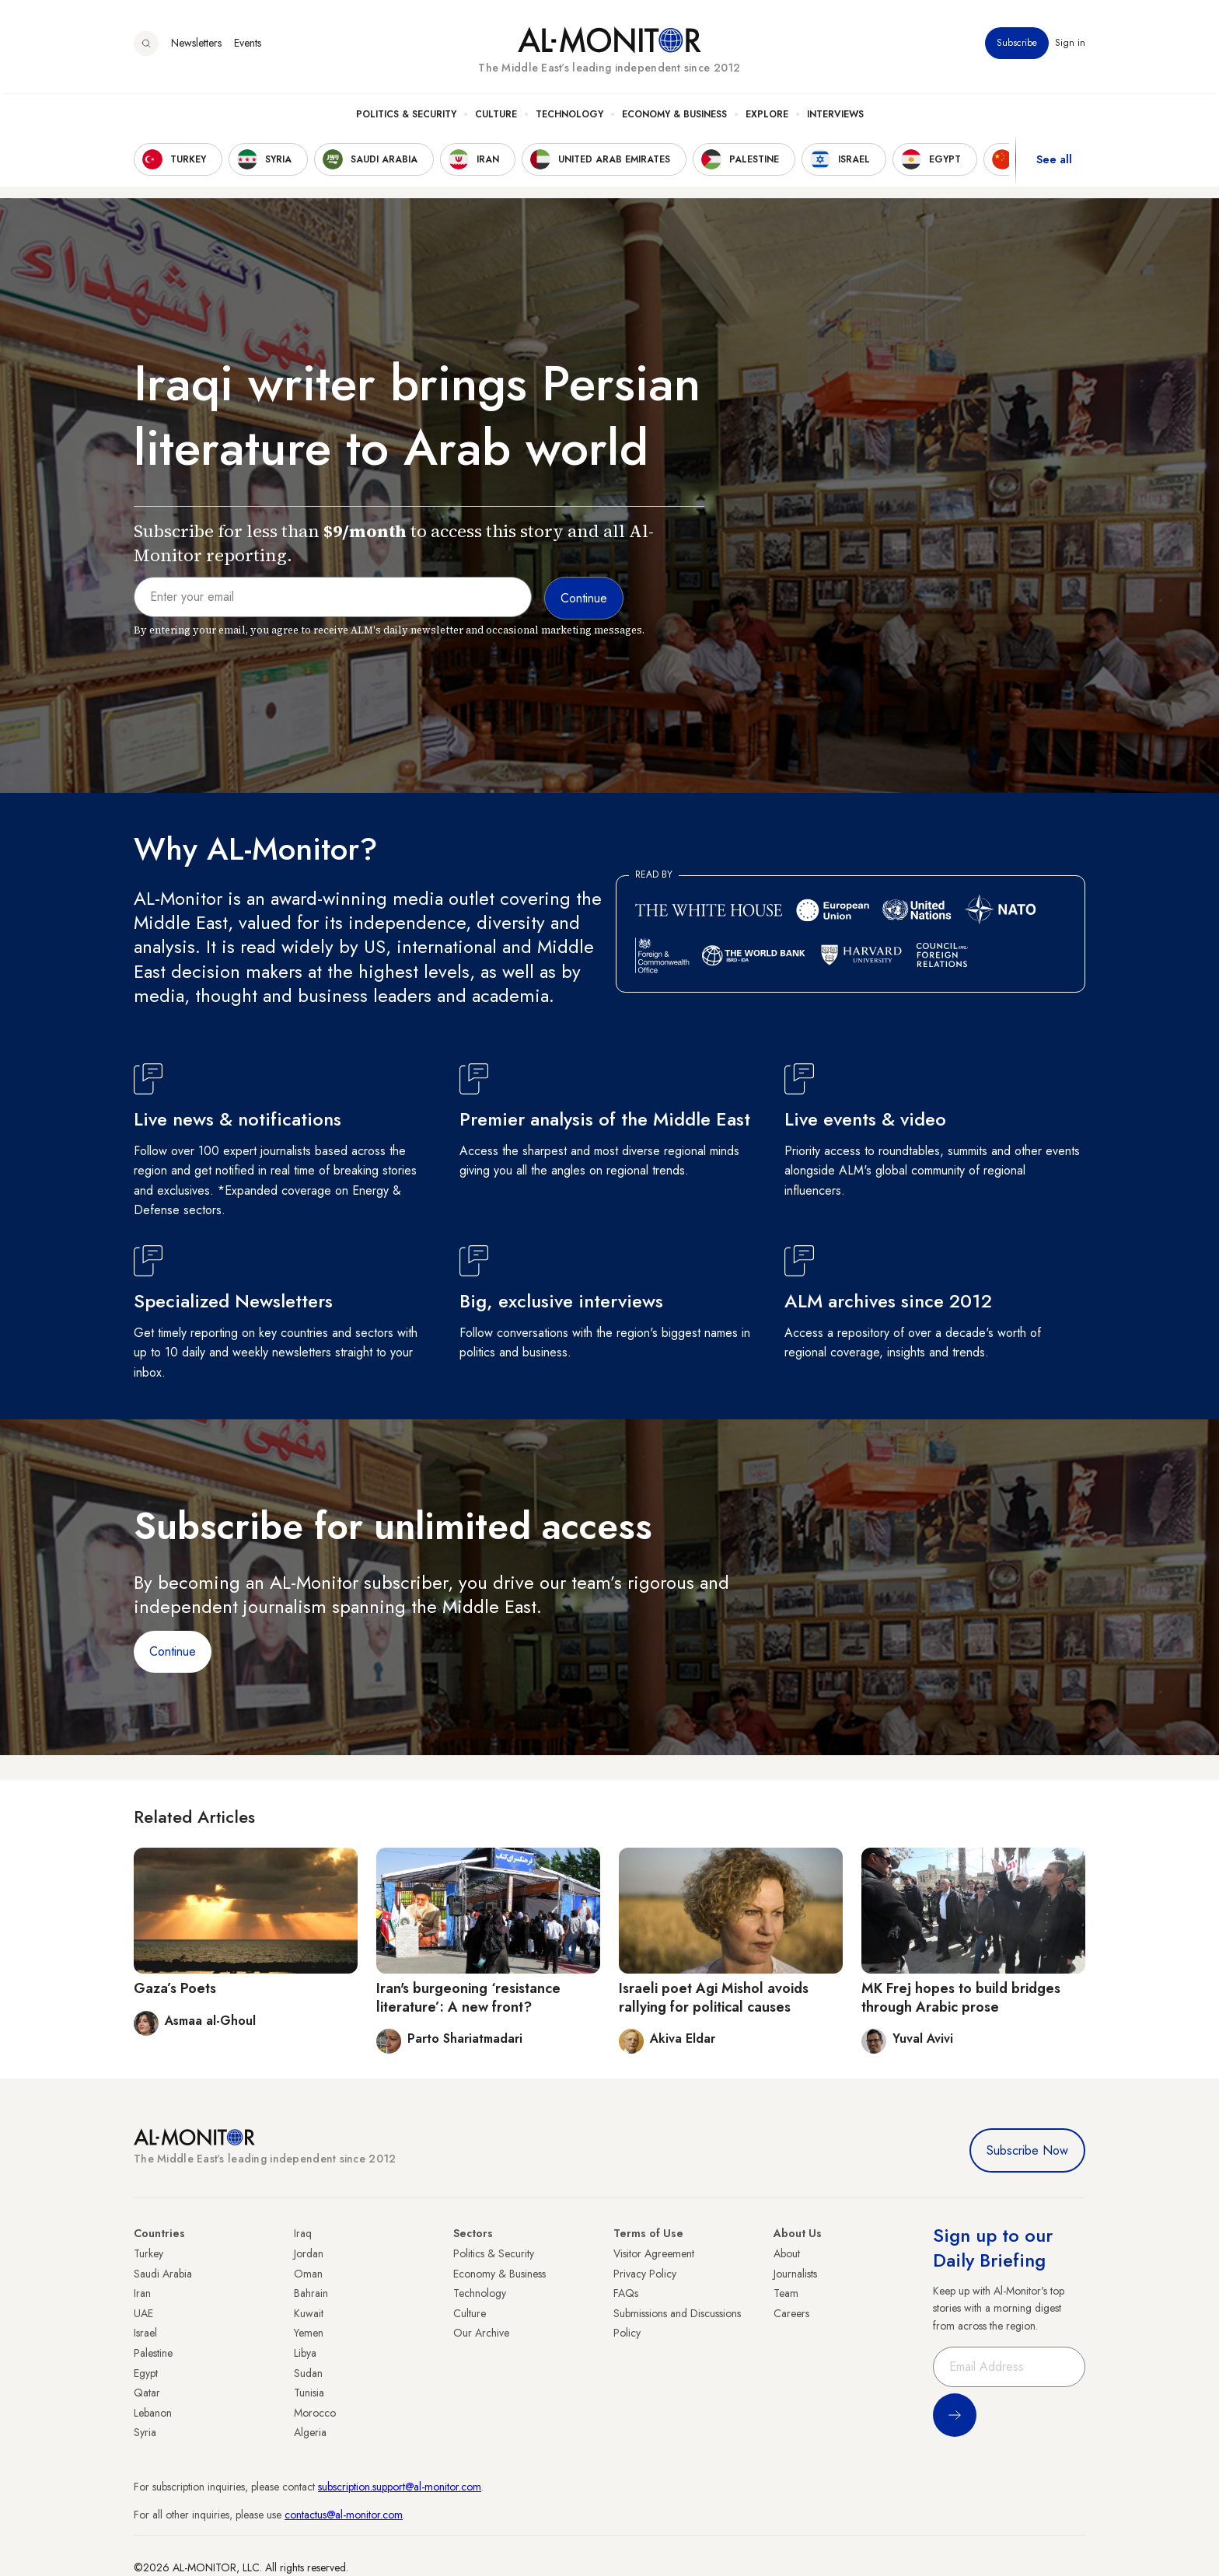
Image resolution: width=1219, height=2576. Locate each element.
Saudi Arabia (163, 2273)
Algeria (310, 2432)
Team (786, 2293)
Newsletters (196, 46)
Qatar (147, 2392)
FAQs (625, 2293)
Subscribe (1017, 46)
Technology (569, 117)
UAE (143, 2313)
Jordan (308, 2253)
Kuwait (308, 2313)
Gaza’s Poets (175, 1988)
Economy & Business (674, 117)
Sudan (308, 2373)
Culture (496, 117)
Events (247, 46)
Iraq (303, 2233)
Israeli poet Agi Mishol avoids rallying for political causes (714, 1997)
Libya (305, 2353)
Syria (145, 2432)
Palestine (153, 2353)
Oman (308, 2273)
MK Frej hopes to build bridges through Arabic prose (960, 1997)
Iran (142, 2293)
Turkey (148, 2253)
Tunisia (309, 2392)
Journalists (795, 2273)
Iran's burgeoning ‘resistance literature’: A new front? (468, 1997)
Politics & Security (406, 117)
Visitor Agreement (653, 2253)
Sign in (1070, 46)
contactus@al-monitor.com (344, 2514)
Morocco (315, 2413)
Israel (145, 2332)
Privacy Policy (644, 2273)
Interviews (835, 117)
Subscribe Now (1027, 2150)
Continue (172, 1651)
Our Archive (481, 2332)
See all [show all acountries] (1054, 162)
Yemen (308, 2332)
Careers (791, 2313)
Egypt (146, 2373)
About (787, 2253)
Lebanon (153, 2413)
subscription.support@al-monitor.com (399, 2486)
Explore (767, 117)
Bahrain (311, 2293)
